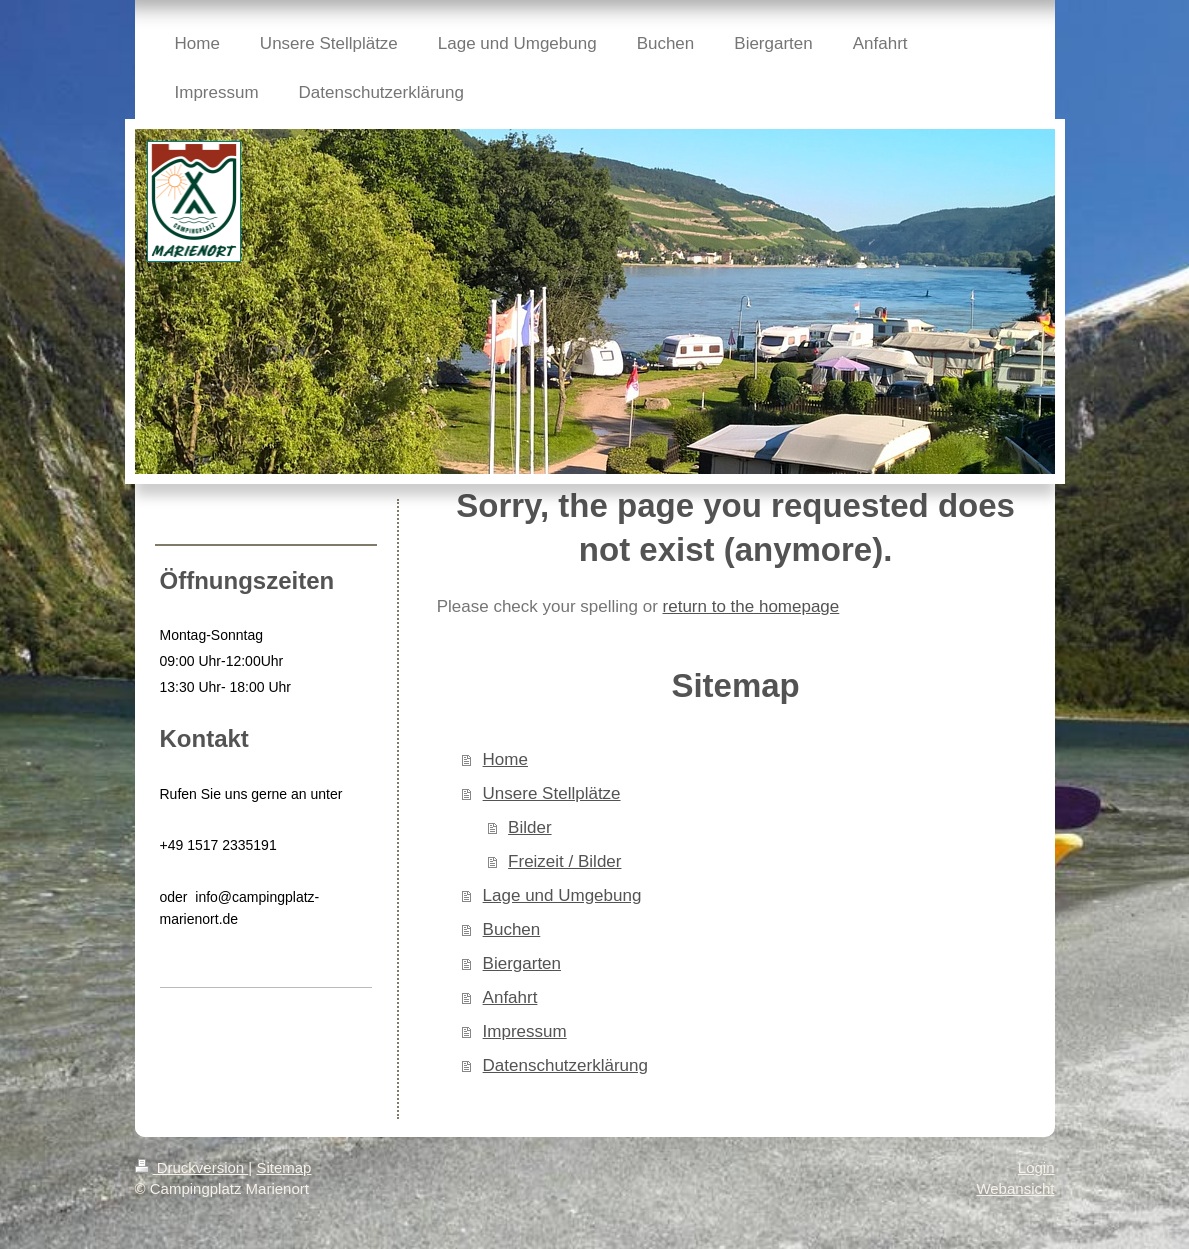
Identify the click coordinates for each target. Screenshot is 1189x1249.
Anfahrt (510, 997)
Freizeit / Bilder (564, 861)
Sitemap (283, 1167)
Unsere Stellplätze (552, 793)
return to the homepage (751, 606)
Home (505, 759)
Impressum (525, 1031)
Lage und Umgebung (562, 895)
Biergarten (522, 963)
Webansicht (1015, 1188)
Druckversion (192, 1167)
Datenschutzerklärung (565, 1065)
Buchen (512, 929)
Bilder (529, 827)
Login (1036, 1167)
